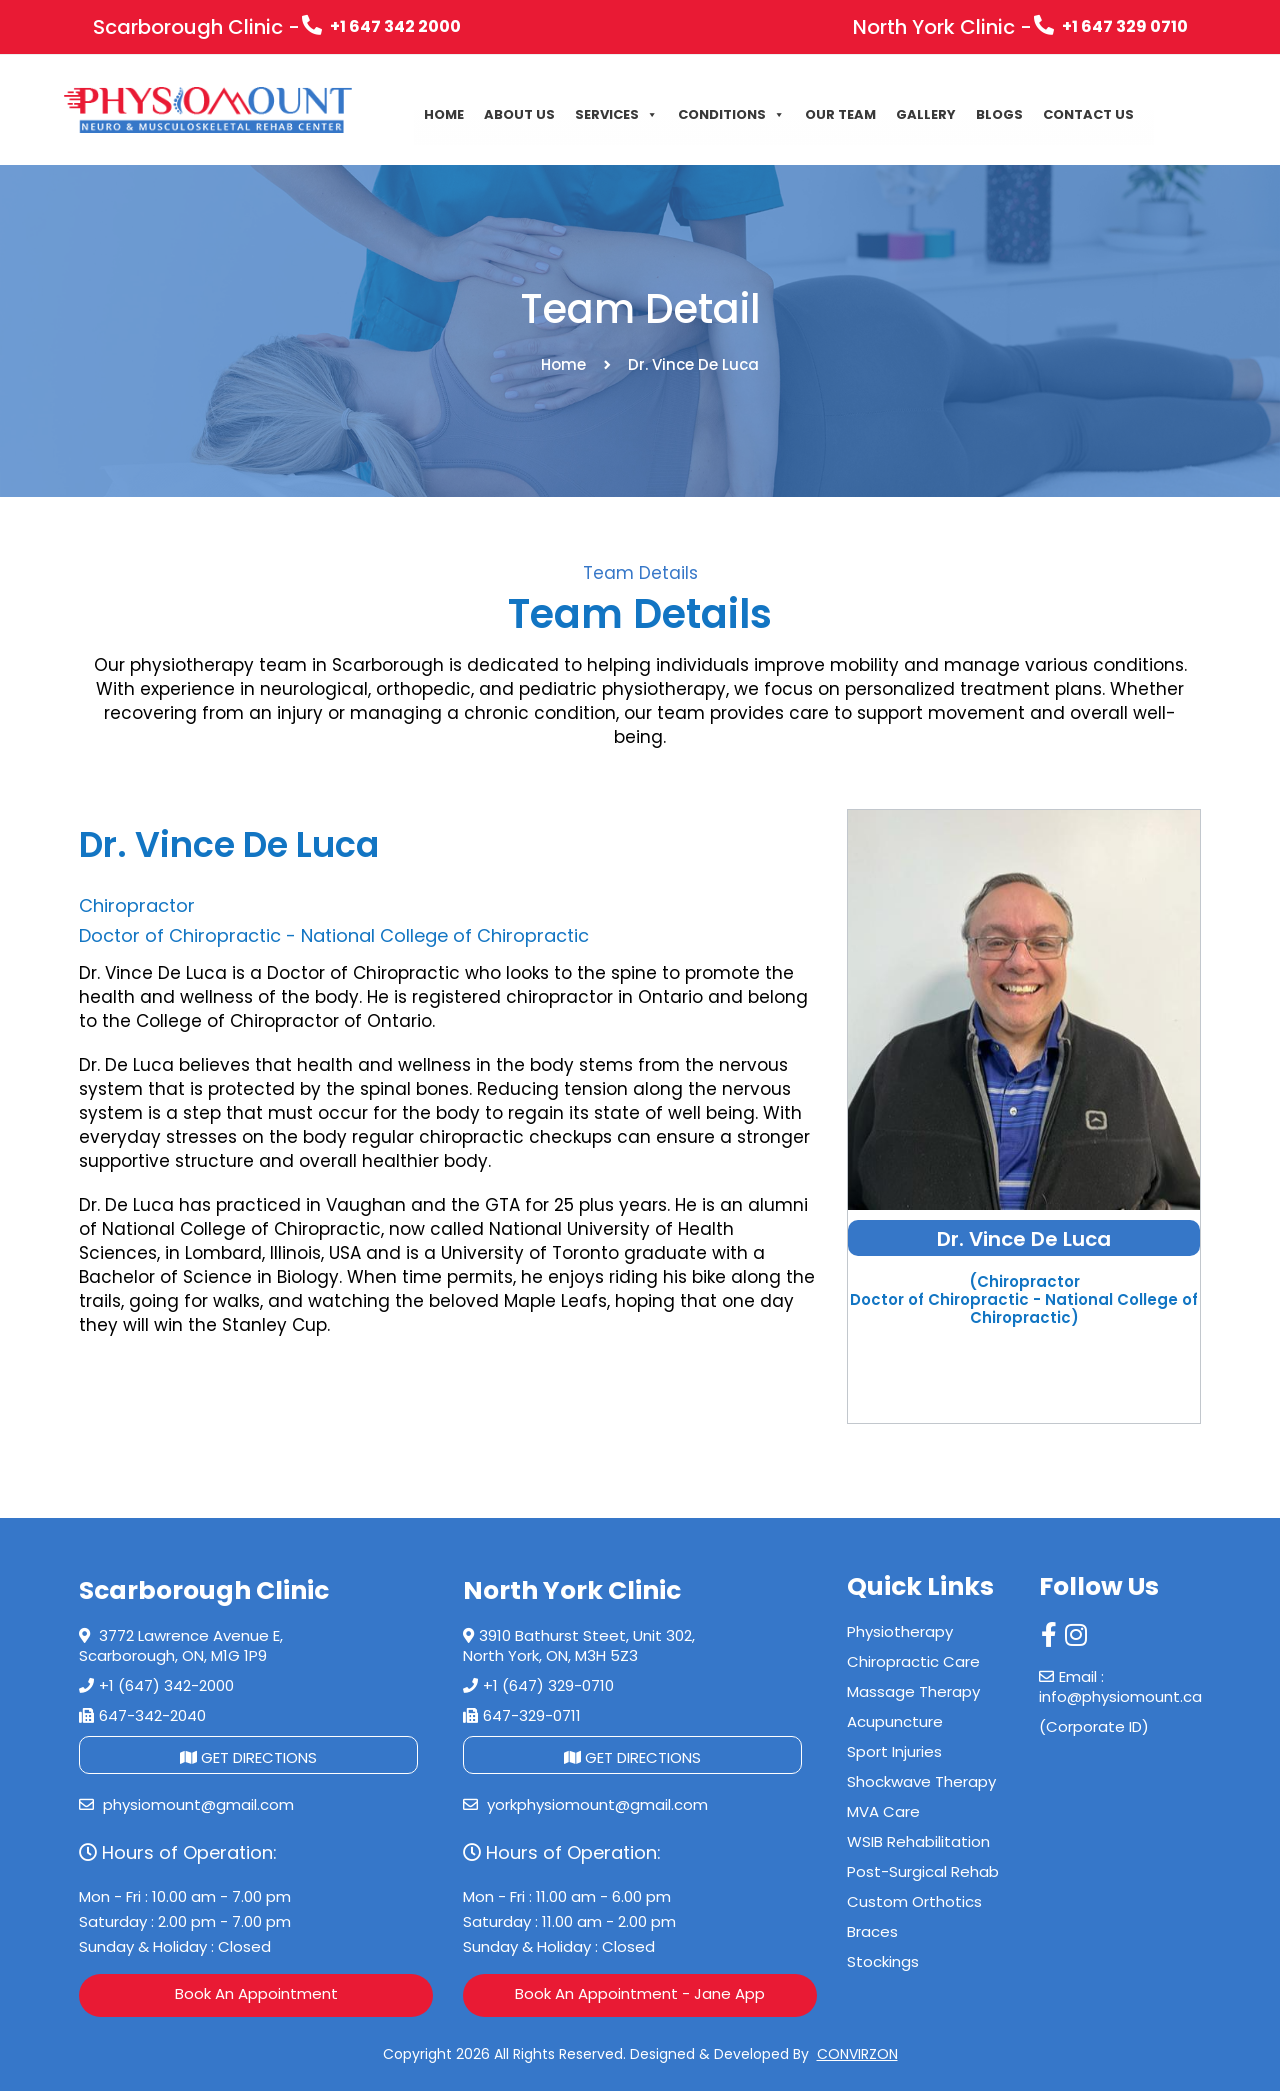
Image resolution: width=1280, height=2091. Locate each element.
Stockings (883, 1961)
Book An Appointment (256, 1993)
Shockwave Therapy (921, 1781)
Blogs (999, 114)
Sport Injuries (894, 1751)
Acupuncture (895, 1721)
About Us (519, 114)
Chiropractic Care (913, 1661)
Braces (872, 1931)
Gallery (926, 114)
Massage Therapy (913, 1691)
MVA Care (883, 1811)
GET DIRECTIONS (248, 1757)
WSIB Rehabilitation (918, 1841)
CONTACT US (1088, 114)
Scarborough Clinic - (196, 27)
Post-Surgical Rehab (923, 1871)
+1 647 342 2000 (381, 26)
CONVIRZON (857, 2054)
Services (616, 115)
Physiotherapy (900, 1631)
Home (444, 114)
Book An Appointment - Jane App (640, 1993)
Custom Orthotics (914, 1901)
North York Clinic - (942, 27)
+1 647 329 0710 (1111, 26)
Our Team (840, 114)
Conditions (731, 115)
